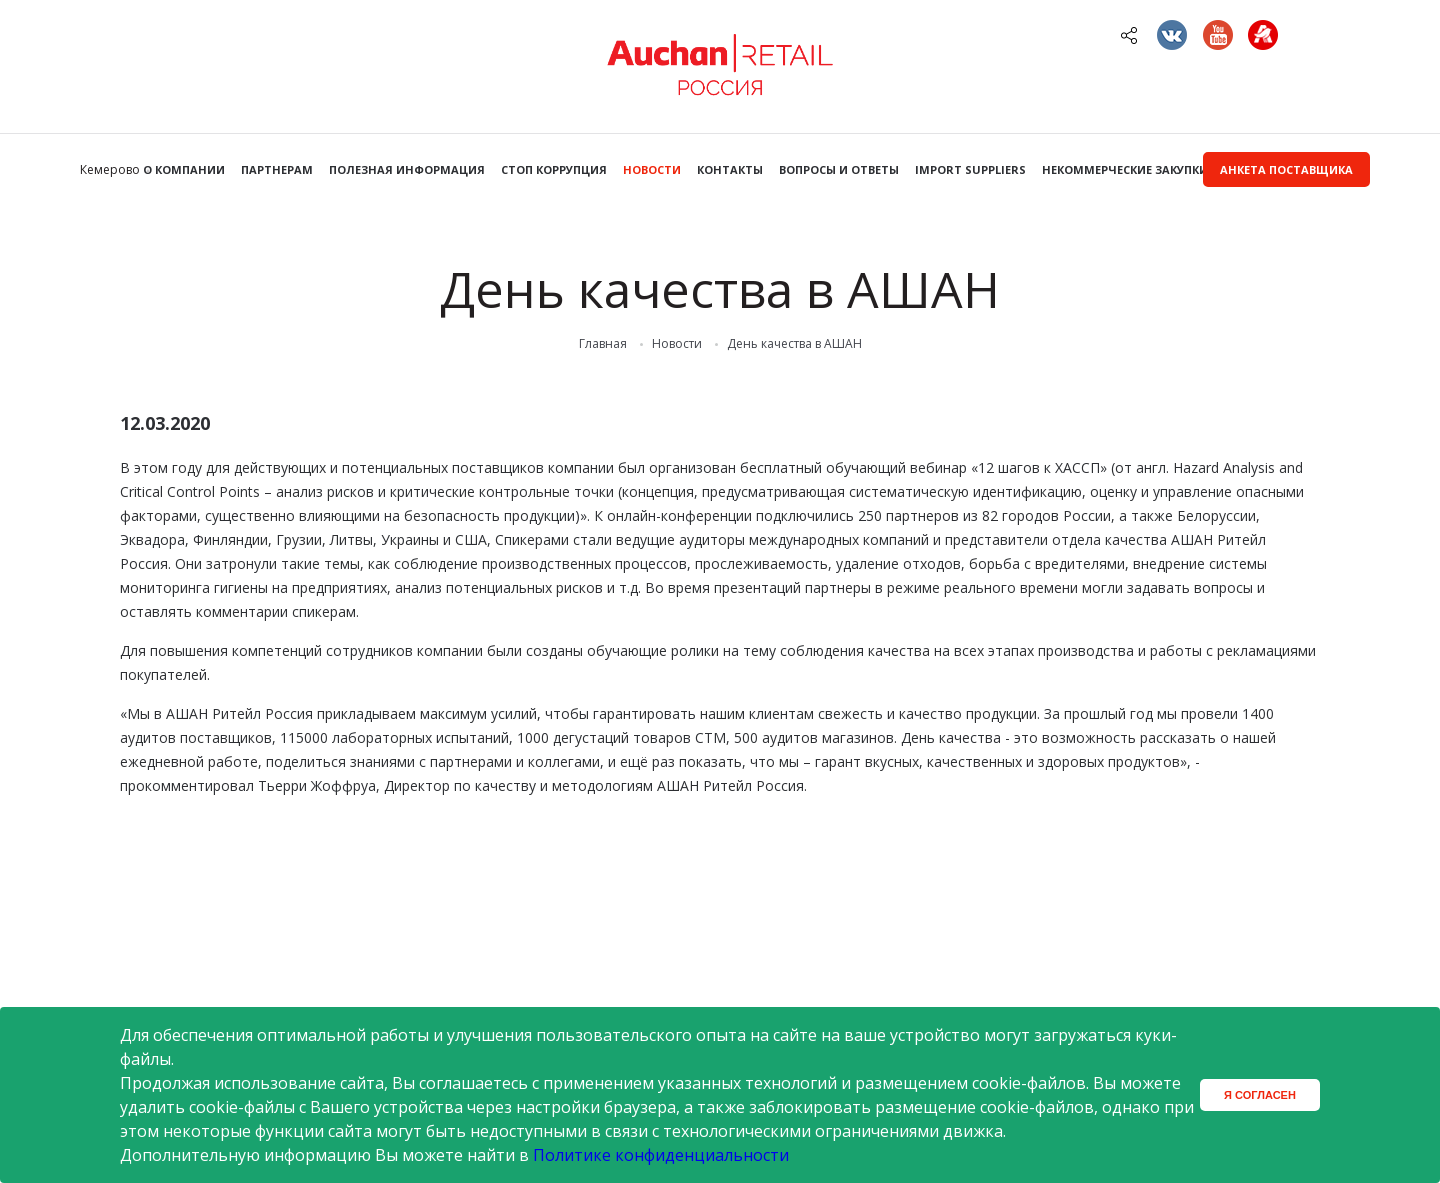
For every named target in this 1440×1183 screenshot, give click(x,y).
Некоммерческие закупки (1125, 169)
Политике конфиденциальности (661, 1155)
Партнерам (277, 169)
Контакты (730, 169)
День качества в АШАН (794, 344)
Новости (652, 169)
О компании (184, 169)
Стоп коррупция (554, 169)
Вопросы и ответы (839, 169)
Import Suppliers (970, 169)
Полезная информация (407, 169)
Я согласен (1260, 1095)
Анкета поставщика (1286, 169)
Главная (603, 344)
